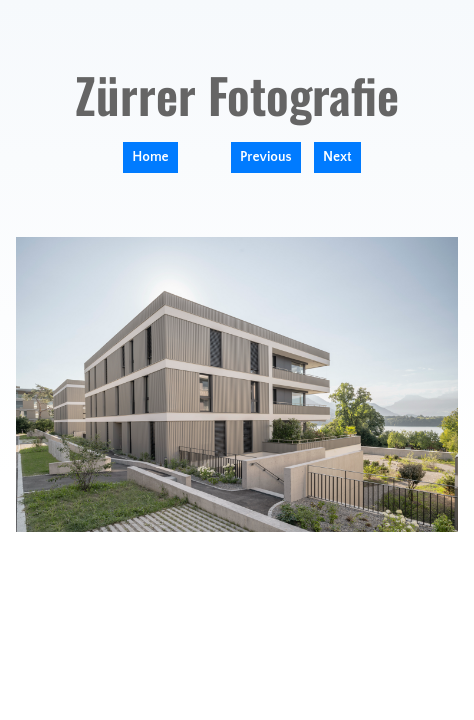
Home (150, 157)
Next (337, 157)
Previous (266, 157)
